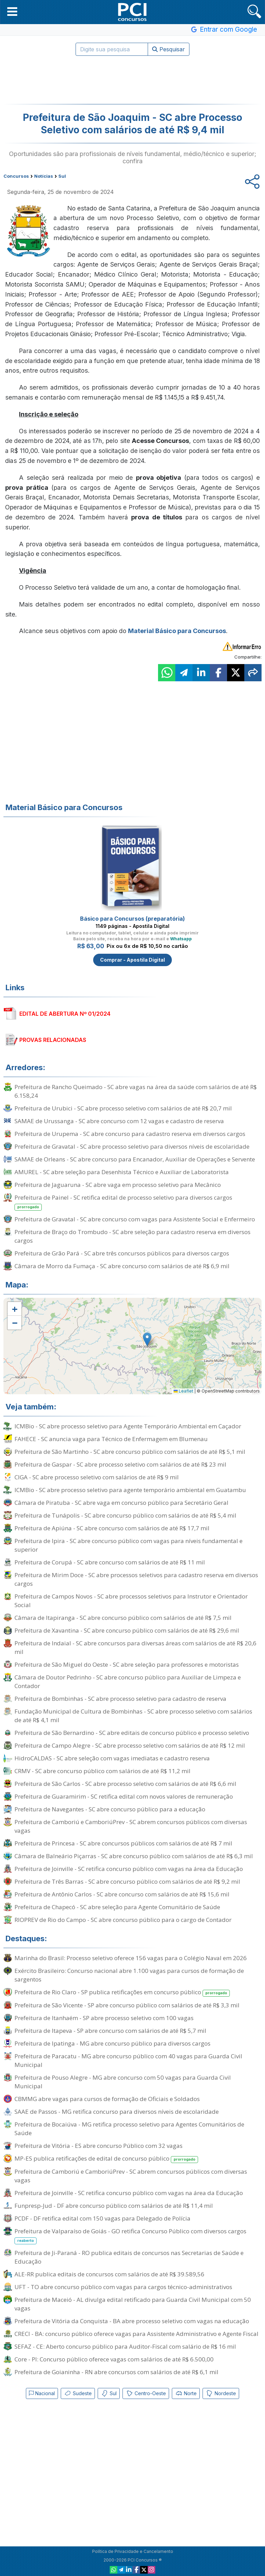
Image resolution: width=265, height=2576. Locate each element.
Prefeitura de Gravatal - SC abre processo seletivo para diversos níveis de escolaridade (131, 1146)
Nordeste (221, 2393)
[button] (12, 11)
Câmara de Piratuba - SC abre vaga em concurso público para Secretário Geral (121, 1503)
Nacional (42, 2393)
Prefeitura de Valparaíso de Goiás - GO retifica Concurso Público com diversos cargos (130, 2235)
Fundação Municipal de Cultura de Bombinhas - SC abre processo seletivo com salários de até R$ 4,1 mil (133, 1715)
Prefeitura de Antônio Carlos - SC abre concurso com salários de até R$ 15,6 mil (121, 1894)
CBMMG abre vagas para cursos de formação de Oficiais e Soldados (107, 2099)
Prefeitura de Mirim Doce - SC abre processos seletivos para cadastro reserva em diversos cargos (136, 1579)
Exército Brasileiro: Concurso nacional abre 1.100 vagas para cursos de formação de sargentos (129, 1975)
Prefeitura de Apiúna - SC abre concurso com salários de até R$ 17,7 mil (111, 1528)
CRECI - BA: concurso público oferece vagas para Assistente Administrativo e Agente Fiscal (136, 2334)
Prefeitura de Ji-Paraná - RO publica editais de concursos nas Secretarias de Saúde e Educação (129, 2257)
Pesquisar (168, 49)
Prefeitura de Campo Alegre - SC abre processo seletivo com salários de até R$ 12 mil (129, 1745)
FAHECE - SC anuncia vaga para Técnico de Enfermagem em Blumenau (111, 1439)
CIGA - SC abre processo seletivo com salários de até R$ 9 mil (96, 1477)
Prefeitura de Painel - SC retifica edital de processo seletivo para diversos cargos (123, 1202)
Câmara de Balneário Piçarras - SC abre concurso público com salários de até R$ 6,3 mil (133, 1856)
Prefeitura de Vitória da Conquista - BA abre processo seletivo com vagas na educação (131, 2321)
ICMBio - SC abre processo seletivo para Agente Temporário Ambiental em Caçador (127, 1426)
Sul (109, 2393)
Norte (186, 2393)
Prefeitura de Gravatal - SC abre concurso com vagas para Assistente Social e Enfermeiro (134, 1219)
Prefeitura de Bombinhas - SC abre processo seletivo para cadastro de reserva (120, 1699)
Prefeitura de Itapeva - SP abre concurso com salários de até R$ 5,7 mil (110, 2031)
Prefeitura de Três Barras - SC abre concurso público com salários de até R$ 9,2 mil (127, 1881)
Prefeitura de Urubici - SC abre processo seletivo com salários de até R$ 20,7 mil (123, 1108)
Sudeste (78, 2393)
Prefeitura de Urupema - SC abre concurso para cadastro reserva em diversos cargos (129, 1134)
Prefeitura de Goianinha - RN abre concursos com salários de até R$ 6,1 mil (116, 2372)
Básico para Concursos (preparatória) (132, 918)
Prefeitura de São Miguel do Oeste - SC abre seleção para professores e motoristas (126, 1664)
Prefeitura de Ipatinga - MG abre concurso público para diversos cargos (112, 2043)
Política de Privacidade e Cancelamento (132, 2551)
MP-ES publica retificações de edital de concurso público (106, 2158)
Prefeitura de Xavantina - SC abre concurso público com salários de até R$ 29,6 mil (126, 1630)
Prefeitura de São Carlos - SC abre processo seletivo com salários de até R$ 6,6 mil (125, 1784)
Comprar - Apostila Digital (132, 960)
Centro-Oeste (146, 2393)
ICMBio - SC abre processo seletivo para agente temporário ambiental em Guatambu (130, 1490)
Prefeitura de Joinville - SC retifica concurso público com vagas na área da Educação (128, 1869)
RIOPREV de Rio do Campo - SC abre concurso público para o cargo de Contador (123, 1920)
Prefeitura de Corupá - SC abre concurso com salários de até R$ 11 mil (109, 1562)
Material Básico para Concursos (177, 630)
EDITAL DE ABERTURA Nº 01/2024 (64, 1013)
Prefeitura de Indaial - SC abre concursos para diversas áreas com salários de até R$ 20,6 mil (135, 1647)
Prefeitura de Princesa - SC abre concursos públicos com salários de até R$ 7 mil (123, 1843)
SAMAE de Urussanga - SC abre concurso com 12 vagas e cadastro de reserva (119, 1121)
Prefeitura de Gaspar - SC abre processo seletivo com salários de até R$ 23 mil (120, 1464)
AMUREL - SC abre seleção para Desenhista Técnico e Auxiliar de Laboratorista (121, 1172)
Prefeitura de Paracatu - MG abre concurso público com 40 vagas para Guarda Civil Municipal (128, 2060)
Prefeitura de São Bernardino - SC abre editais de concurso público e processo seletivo (131, 1733)
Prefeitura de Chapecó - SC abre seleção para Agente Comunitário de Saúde (117, 1907)
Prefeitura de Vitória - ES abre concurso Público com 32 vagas (98, 2146)
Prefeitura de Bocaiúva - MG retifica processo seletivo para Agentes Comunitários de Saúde (129, 2128)
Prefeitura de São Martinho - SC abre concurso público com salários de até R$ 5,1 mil (129, 1452)
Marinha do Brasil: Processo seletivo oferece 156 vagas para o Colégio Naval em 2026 (130, 1958)
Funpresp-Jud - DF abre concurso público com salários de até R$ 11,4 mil (113, 2206)
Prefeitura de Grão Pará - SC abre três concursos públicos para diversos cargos (121, 1253)
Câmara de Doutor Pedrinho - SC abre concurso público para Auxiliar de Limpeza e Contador (127, 1681)
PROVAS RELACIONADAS (52, 1039)
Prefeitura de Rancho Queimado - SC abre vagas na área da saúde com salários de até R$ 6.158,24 (135, 1091)
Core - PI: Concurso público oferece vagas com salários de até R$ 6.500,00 (114, 2359)
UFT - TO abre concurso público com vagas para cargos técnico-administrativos (123, 2287)
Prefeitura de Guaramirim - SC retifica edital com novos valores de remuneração (123, 1796)
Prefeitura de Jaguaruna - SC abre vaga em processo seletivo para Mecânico (117, 1185)
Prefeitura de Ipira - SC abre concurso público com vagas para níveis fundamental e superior (128, 1545)
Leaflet (183, 1391)
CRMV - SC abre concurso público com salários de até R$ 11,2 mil (102, 1771)
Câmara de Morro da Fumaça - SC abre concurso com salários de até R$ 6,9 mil (121, 1266)
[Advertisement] (132, 80)
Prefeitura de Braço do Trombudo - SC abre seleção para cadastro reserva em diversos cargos (132, 1236)
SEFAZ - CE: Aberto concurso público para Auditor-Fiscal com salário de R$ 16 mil (125, 2346)
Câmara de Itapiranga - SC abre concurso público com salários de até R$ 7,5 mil (123, 1618)
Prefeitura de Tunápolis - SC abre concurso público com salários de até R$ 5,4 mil (125, 1515)
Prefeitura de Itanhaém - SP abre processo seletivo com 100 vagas (104, 2018)
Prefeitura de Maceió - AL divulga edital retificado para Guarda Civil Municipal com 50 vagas (132, 2304)
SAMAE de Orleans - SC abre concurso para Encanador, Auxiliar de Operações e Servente (134, 1159)
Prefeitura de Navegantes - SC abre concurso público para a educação (109, 1809)
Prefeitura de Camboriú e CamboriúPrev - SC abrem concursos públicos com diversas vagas (130, 1826)
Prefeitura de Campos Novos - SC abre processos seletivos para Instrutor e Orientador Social (131, 1600)
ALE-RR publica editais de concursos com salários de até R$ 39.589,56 (109, 2274)
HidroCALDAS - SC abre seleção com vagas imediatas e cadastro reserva (112, 1758)
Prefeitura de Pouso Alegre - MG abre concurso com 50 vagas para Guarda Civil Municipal (122, 2081)
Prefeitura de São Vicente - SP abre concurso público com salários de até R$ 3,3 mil (126, 2005)
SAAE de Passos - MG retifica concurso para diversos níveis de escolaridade (116, 2111)
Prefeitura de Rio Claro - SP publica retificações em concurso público (122, 1992)
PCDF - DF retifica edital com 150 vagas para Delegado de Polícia (102, 2218)
